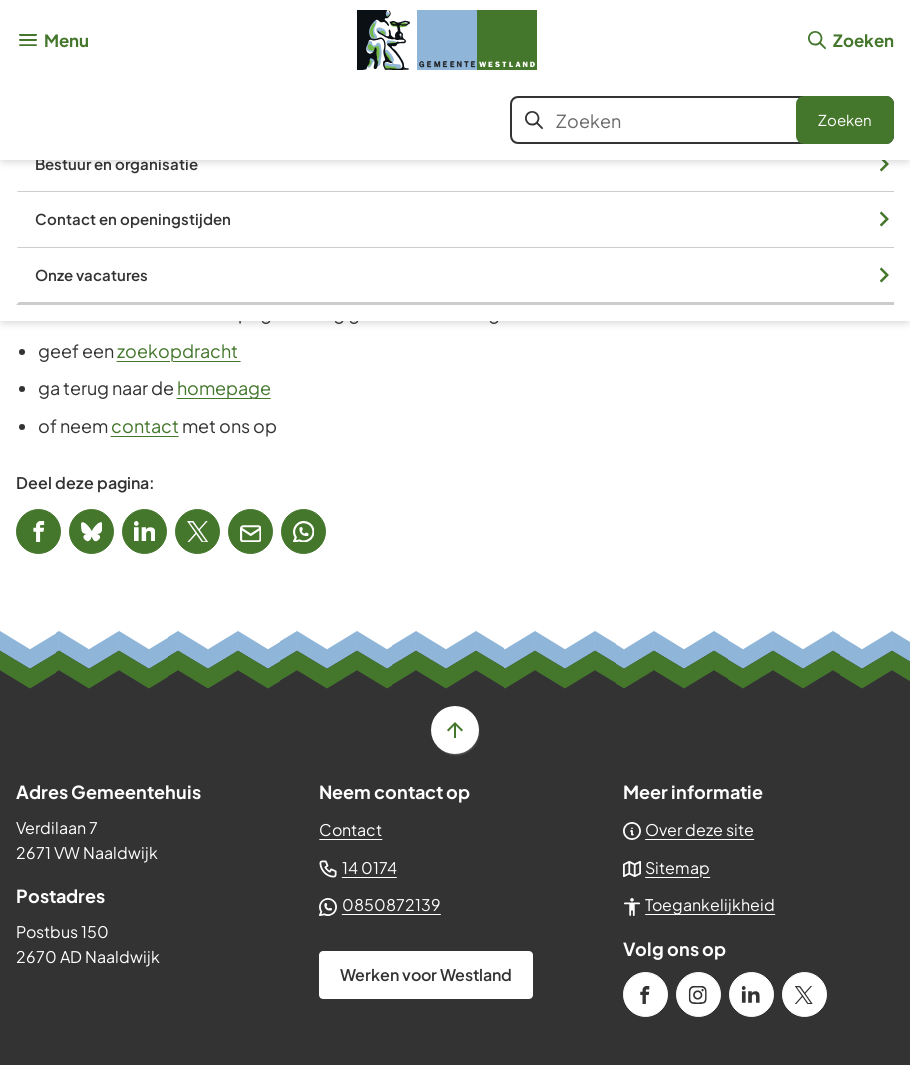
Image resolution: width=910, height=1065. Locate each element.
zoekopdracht (179, 350)
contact (145, 425)
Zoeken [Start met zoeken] (845, 119)
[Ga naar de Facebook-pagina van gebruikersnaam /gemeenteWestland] (645, 994)
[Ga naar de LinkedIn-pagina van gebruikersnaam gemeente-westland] (751, 994)
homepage (224, 387)
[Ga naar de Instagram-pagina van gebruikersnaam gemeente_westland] (698, 994)
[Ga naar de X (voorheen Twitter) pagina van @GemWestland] (804, 994)
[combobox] (702, 120)
